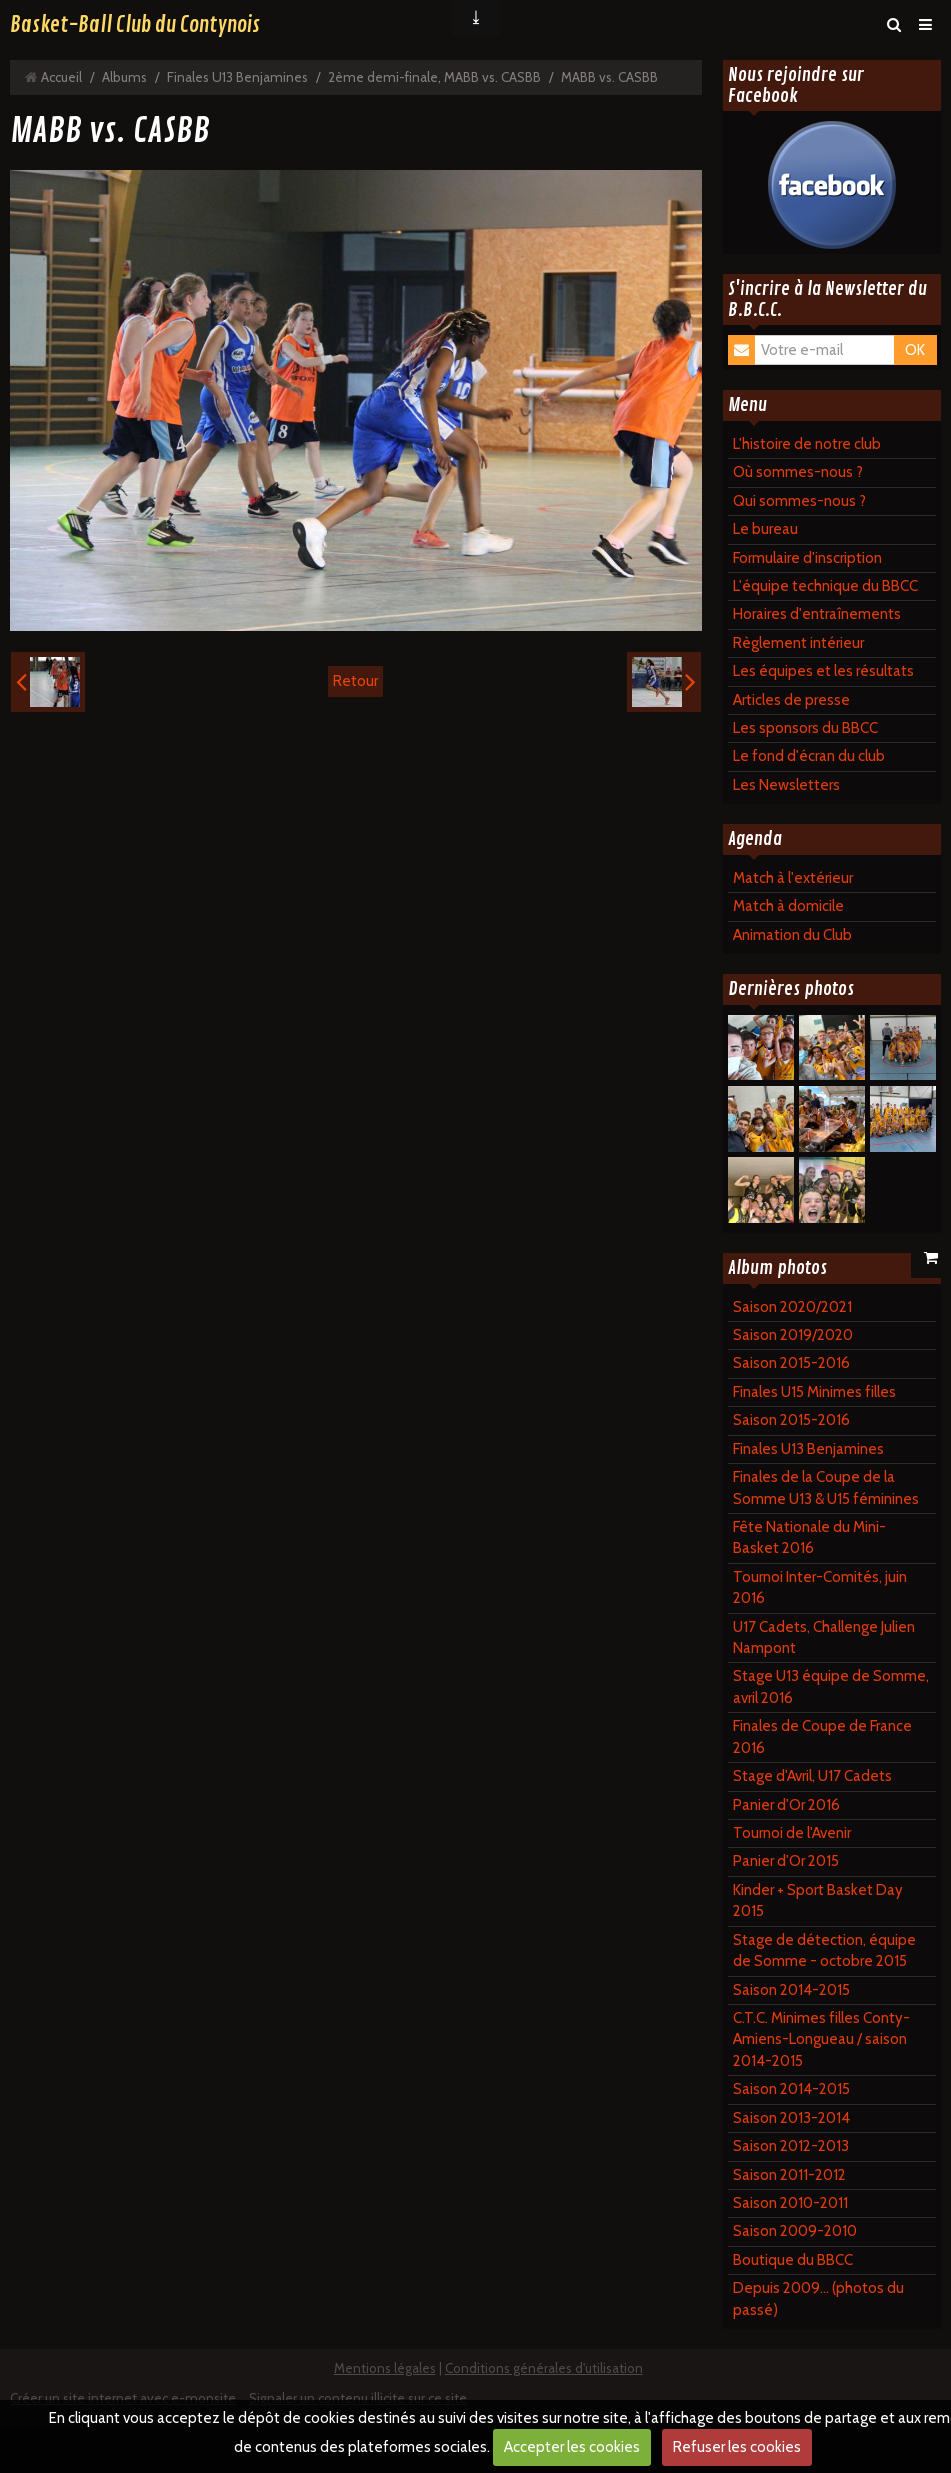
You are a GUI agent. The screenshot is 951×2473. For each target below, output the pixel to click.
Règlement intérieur (798, 643)
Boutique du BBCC (793, 2260)
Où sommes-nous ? (798, 472)
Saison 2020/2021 (792, 1307)
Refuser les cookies (737, 2447)
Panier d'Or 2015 (786, 1861)
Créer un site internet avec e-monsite (123, 2398)
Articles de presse (791, 700)
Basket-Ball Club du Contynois (135, 25)
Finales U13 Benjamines (237, 77)
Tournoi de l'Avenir (792, 1833)
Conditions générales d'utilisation (544, 2368)
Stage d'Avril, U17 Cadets (812, 1776)
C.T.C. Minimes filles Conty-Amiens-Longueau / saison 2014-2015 (821, 2039)
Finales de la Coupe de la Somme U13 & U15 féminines (826, 1487)
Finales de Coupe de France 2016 (822, 1736)
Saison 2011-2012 (789, 2175)
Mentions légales (385, 2368)
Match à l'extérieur (793, 878)
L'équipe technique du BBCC (825, 586)
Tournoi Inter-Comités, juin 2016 (820, 1587)
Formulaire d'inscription (807, 558)
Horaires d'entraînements (817, 614)
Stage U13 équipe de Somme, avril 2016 (831, 1686)
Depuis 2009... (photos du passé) (818, 2298)
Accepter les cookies (572, 2447)
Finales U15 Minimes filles (814, 1392)
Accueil (61, 77)
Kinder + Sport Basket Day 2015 (818, 1900)
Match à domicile (788, 906)
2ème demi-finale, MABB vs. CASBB (434, 77)
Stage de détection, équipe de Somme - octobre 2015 (824, 1950)
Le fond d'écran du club (809, 756)
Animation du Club (792, 935)
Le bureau (765, 529)
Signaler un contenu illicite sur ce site (358, 2398)
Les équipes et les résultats (823, 671)
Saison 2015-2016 (791, 1363)
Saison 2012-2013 (791, 2146)
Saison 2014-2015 (791, 1990)
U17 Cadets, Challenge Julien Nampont (824, 1637)
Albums (124, 77)
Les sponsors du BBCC (805, 728)
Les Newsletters (786, 785)
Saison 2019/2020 (793, 1335)
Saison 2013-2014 (791, 2118)
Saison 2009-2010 (795, 2231)
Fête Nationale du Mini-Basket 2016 (809, 1537)
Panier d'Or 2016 (786, 1805)
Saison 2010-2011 (790, 2203)
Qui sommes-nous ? (799, 501)
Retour (355, 681)
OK (915, 350)
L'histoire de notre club (807, 444)
